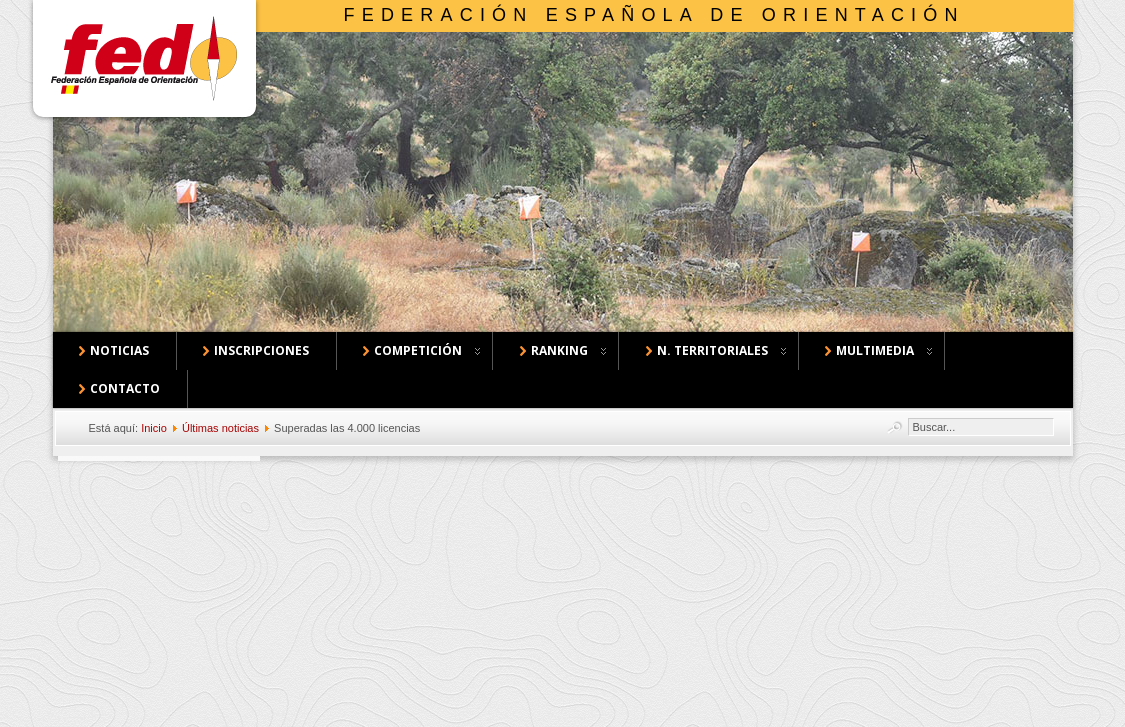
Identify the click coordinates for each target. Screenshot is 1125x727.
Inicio (154, 428)
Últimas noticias (220, 428)
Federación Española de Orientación (654, 15)
